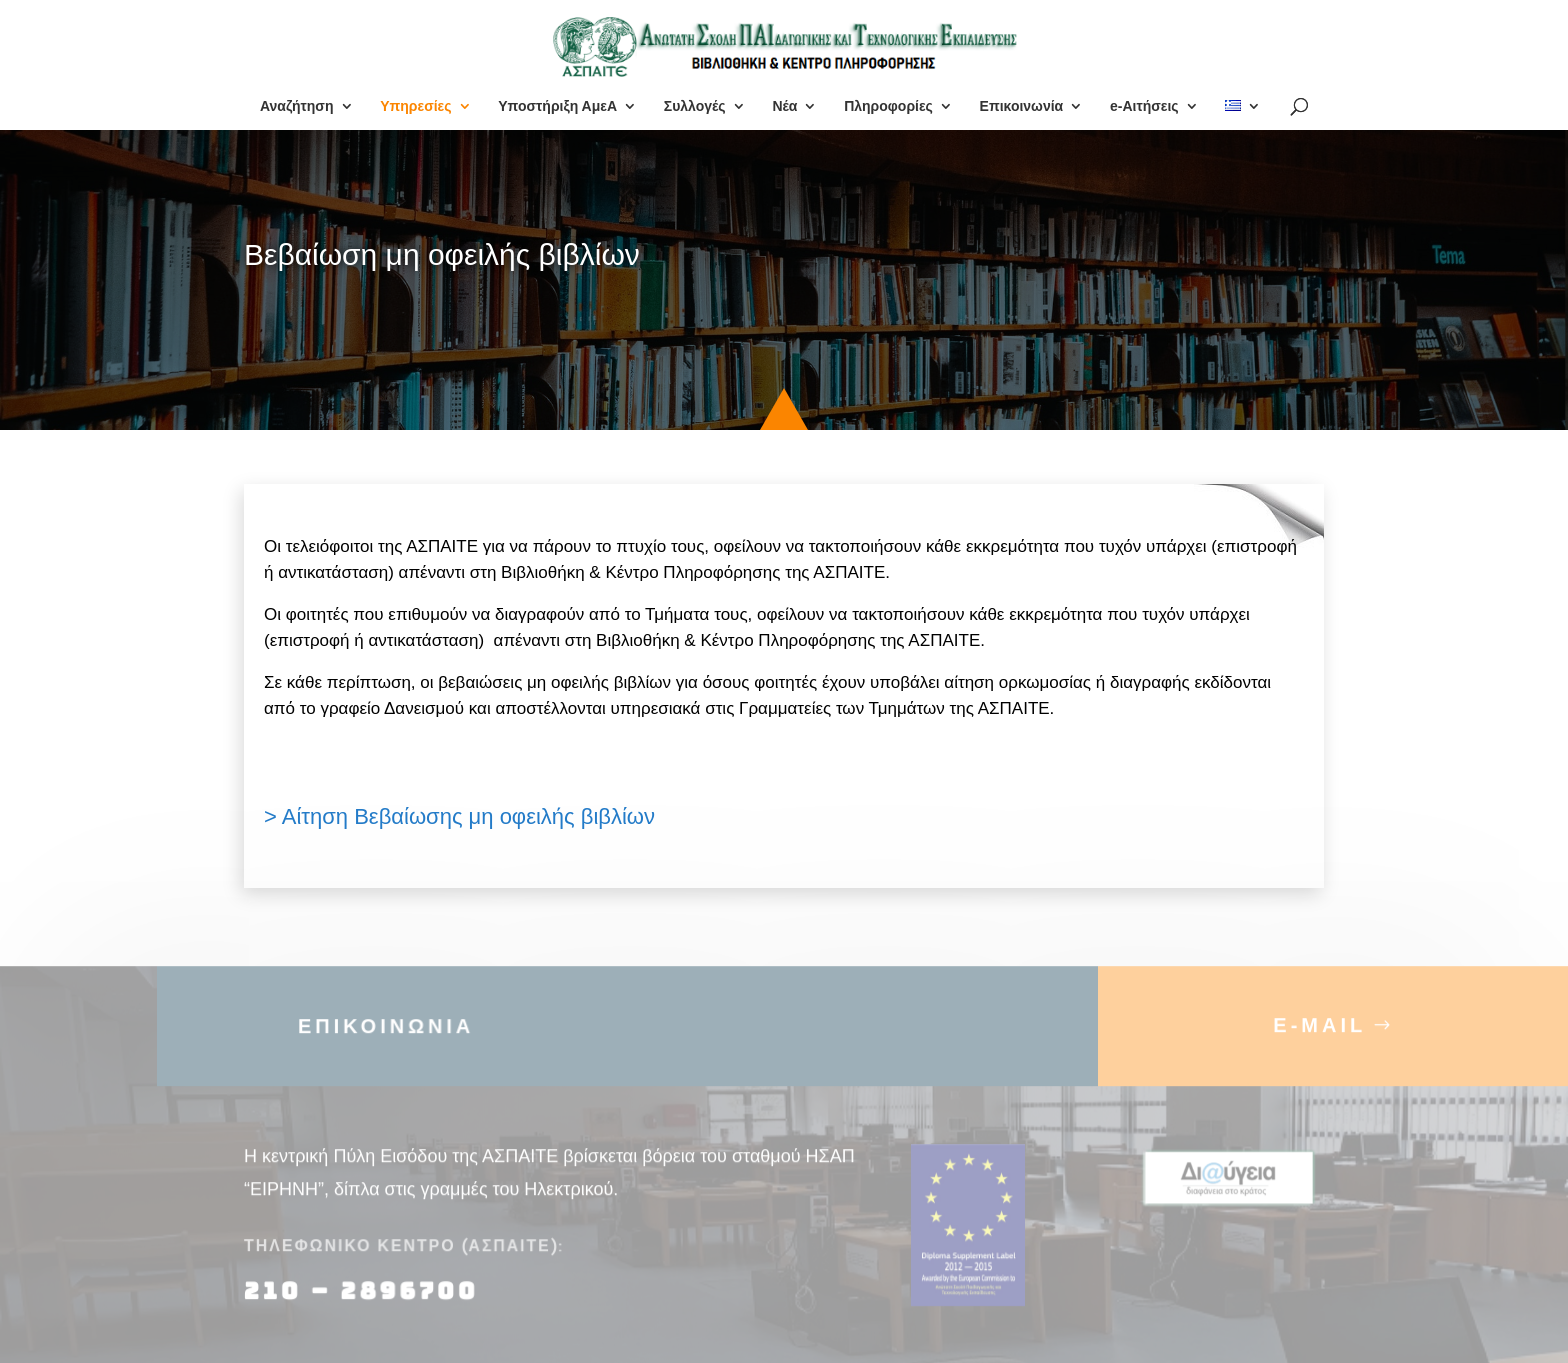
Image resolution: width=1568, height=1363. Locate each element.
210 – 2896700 (365, 1302)
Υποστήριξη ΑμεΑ (557, 106)
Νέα (784, 106)
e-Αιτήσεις (1144, 106)
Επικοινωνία (1022, 106)
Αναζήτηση (297, 106)
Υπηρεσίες (415, 106)
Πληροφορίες (888, 106)
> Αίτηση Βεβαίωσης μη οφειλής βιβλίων (459, 816)
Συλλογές (695, 106)
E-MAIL (1319, 1036)
